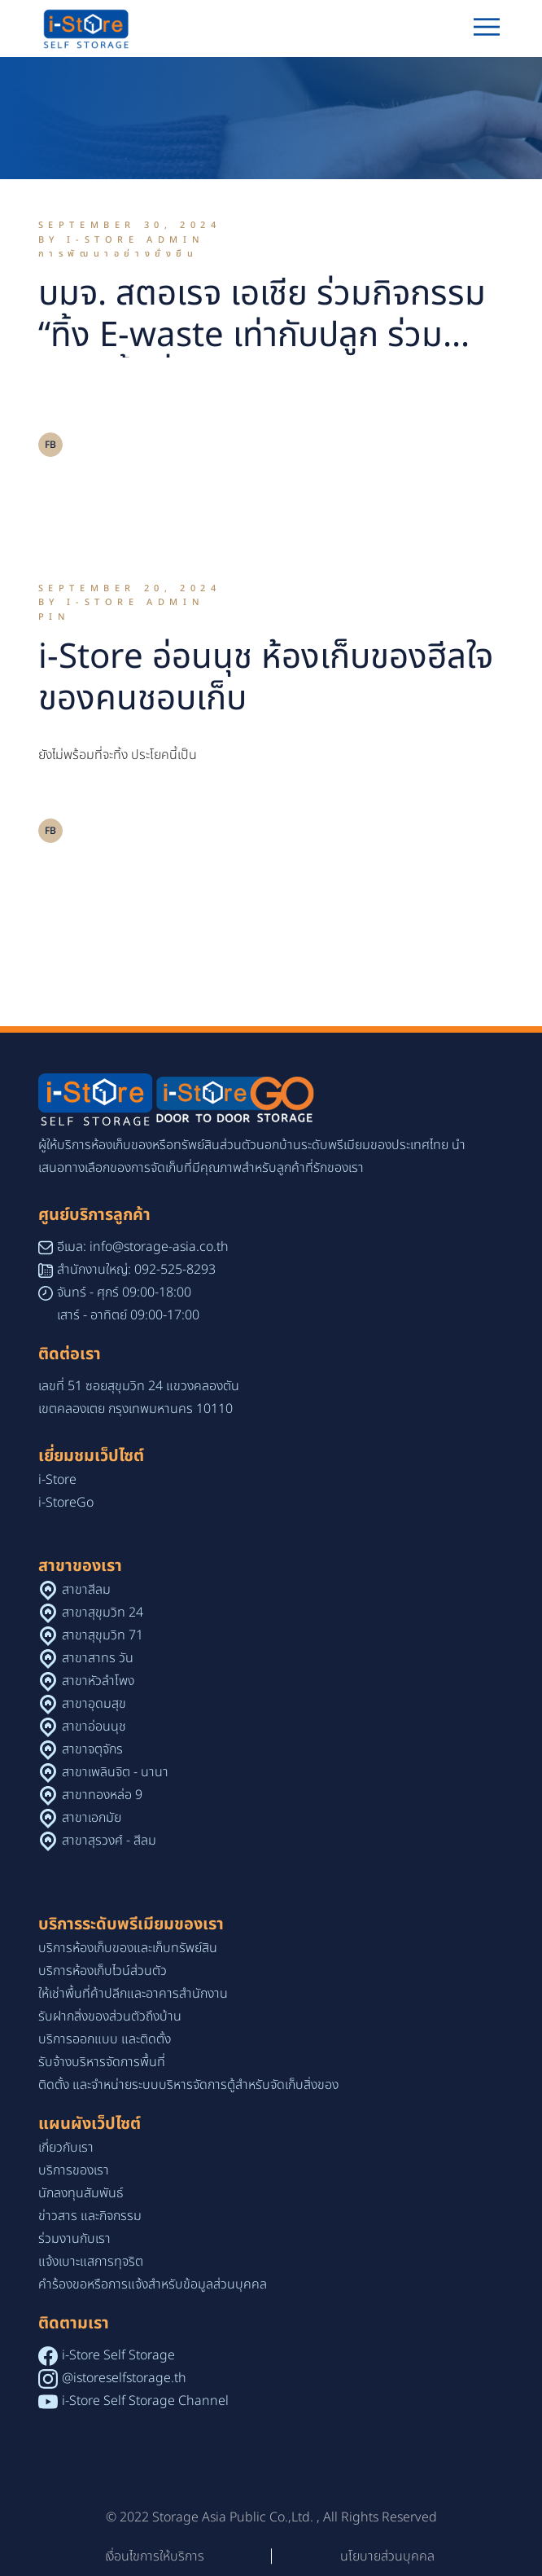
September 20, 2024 (129, 588)
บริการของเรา (73, 2170)
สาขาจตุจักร (92, 1749)
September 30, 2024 (129, 225)
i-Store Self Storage (118, 2355)
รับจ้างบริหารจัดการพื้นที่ (101, 2062)
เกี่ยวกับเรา (66, 2147)
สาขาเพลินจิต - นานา (115, 1772)
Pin (54, 617)
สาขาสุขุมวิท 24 (102, 1612)
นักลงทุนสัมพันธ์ (81, 2193)
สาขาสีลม (86, 1590)
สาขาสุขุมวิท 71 (102, 1635)
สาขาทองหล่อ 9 (102, 1795)
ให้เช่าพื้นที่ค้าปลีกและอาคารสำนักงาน (133, 1993)
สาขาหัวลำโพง (98, 1681)
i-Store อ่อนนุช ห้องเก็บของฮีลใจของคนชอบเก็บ (265, 678)
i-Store (57, 1480)
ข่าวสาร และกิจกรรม (90, 2216)
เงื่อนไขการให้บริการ (154, 2556)
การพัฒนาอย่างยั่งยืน (118, 254)
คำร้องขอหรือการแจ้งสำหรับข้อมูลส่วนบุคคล (152, 2284)
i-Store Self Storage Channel (145, 2401)
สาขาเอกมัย (91, 1818)
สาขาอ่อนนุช (94, 1726)
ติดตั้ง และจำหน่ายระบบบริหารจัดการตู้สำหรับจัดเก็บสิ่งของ (188, 2085)
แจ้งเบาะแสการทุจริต (90, 2261)
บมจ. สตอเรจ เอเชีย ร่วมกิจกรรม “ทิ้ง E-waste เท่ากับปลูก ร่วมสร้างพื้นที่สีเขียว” (262, 336)
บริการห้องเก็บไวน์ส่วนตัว (102, 1971)
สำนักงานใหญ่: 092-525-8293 (136, 1269)
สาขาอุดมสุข (94, 1704)
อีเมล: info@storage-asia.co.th (143, 1247)
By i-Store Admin (121, 240)
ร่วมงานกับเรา (74, 2239)
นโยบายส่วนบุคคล (387, 2556)
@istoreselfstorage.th (124, 2378)
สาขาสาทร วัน (97, 1658)
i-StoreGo (66, 1502)
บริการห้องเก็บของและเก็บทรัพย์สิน (127, 1948)
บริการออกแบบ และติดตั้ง (104, 2039)
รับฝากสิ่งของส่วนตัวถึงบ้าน (109, 2016)
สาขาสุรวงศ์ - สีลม (109, 1840)
